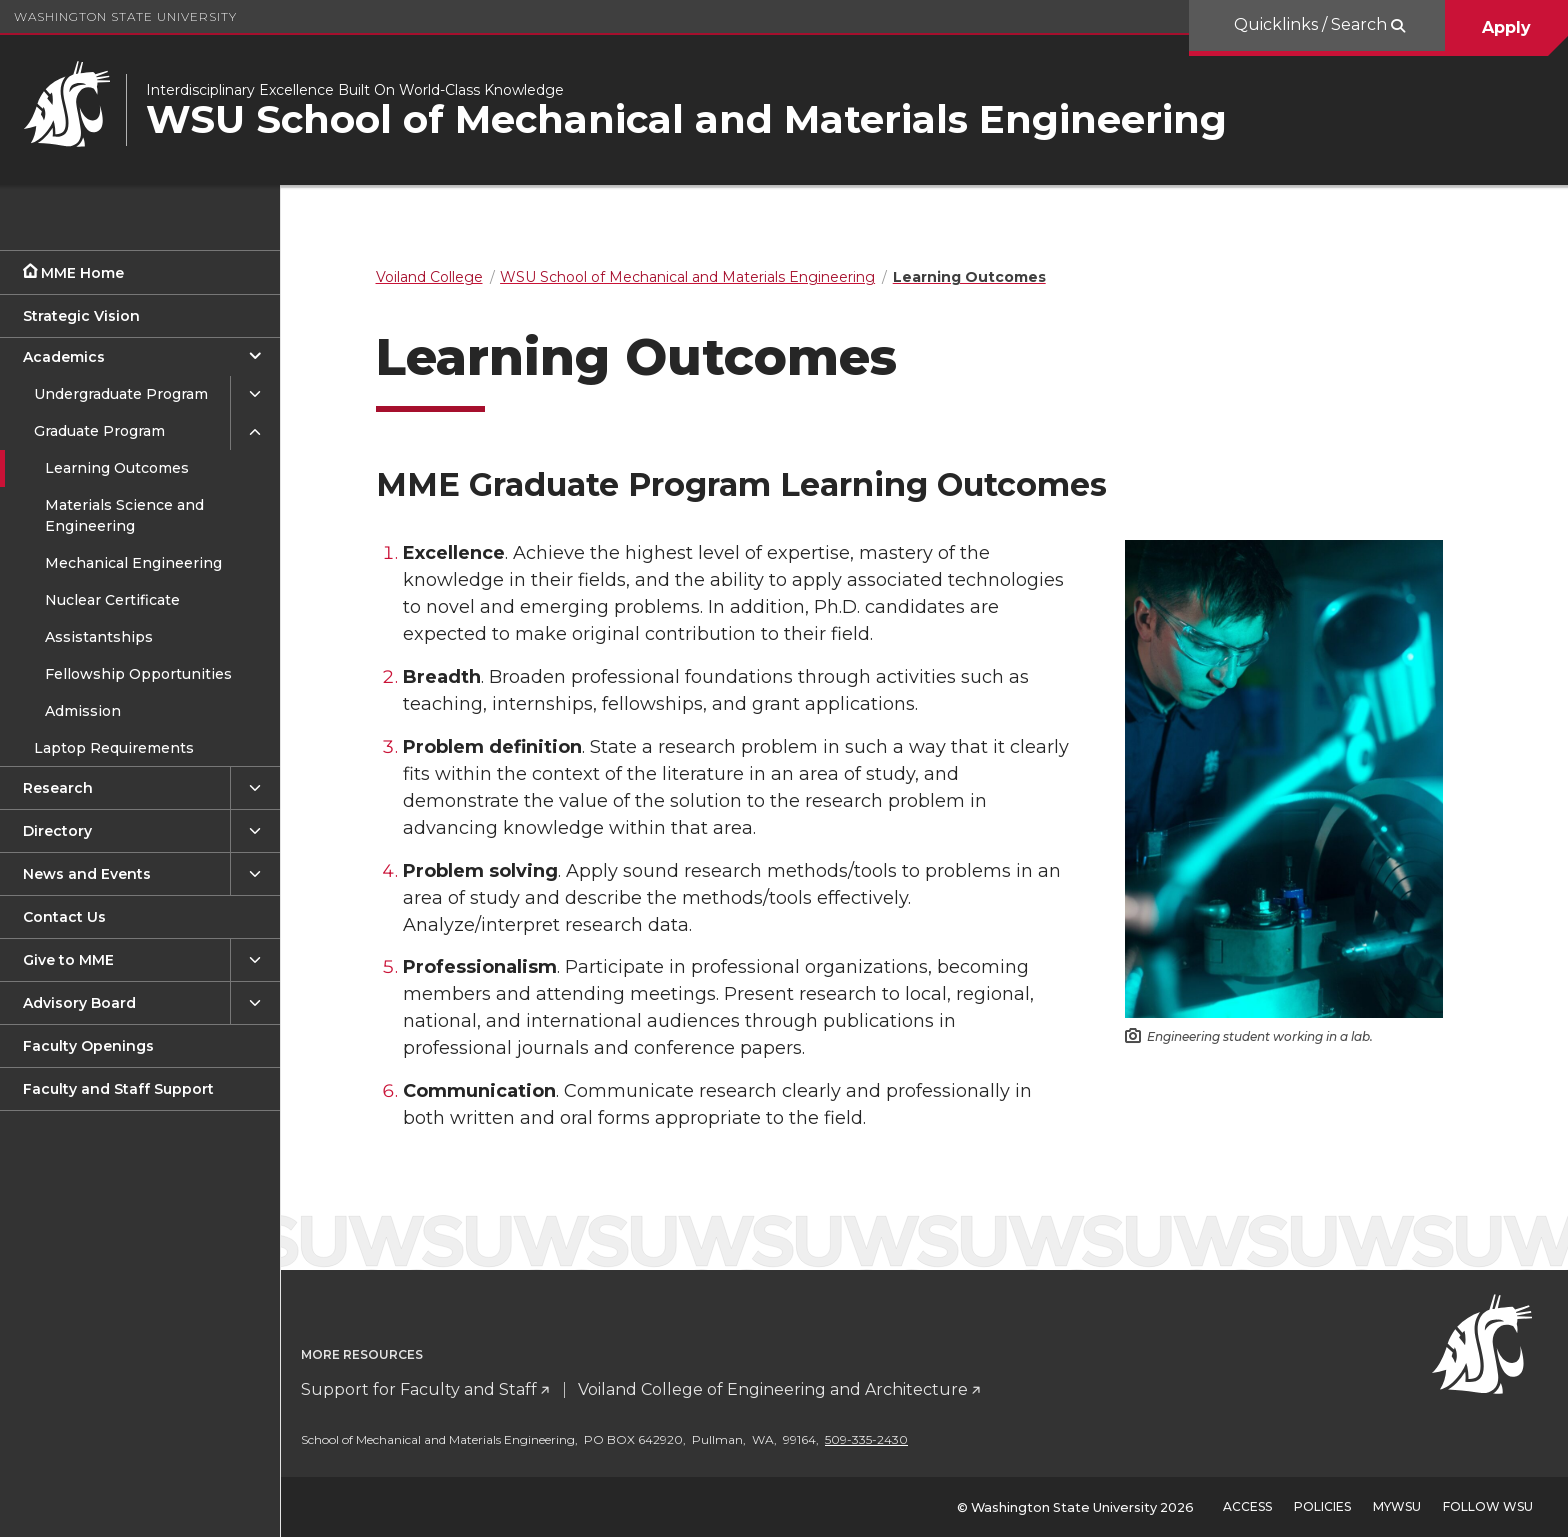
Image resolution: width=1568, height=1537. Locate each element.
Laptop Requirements (114, 748)
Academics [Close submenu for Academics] (64, 357)
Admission (83, 711)
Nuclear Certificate (112, 600)
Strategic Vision (81, 316)
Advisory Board (79, 1003)
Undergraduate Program (121, 394)
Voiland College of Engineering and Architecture (802, 1389)
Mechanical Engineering (133, 563)
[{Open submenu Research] (255, 788)
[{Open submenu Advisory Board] (255, 1003)
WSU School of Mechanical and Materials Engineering (686, 120)
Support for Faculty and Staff (448, 1389)
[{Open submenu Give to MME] (255, 960)
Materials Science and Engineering (124, 515)
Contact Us (64, 917)
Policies (1322, 1506)
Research (58, 788)
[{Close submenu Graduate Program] (255, 431)
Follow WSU (1488, 1506)
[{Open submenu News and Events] (255, 874)
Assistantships (99, 637)
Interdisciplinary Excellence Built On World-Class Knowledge (355, 90)
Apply (1506, 27)
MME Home (82, 273)
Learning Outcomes (117, 468)
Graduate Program (99, 431)
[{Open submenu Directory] (255, 831)
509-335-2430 (895, 1439)
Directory (57, 831)
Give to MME (68, 960)
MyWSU (1397, 1506)
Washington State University (125, 16)
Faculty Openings (88, 1046)
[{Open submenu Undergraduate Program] (255, 394)
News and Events (87, 874)
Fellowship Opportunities (138, 674)
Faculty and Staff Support (118, 1089)
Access (1247, 1506)
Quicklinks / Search (1312, 24)
